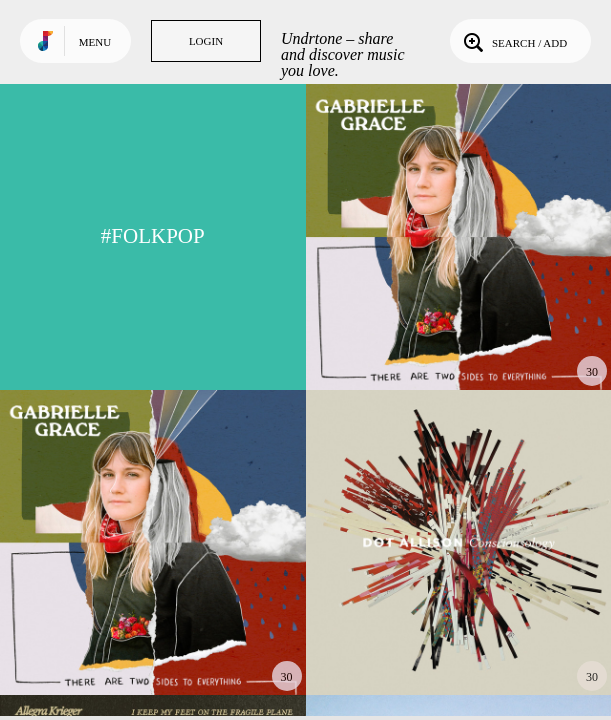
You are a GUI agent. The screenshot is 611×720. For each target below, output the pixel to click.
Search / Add (513, 41)
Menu (95, 42)
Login (206, 41)
